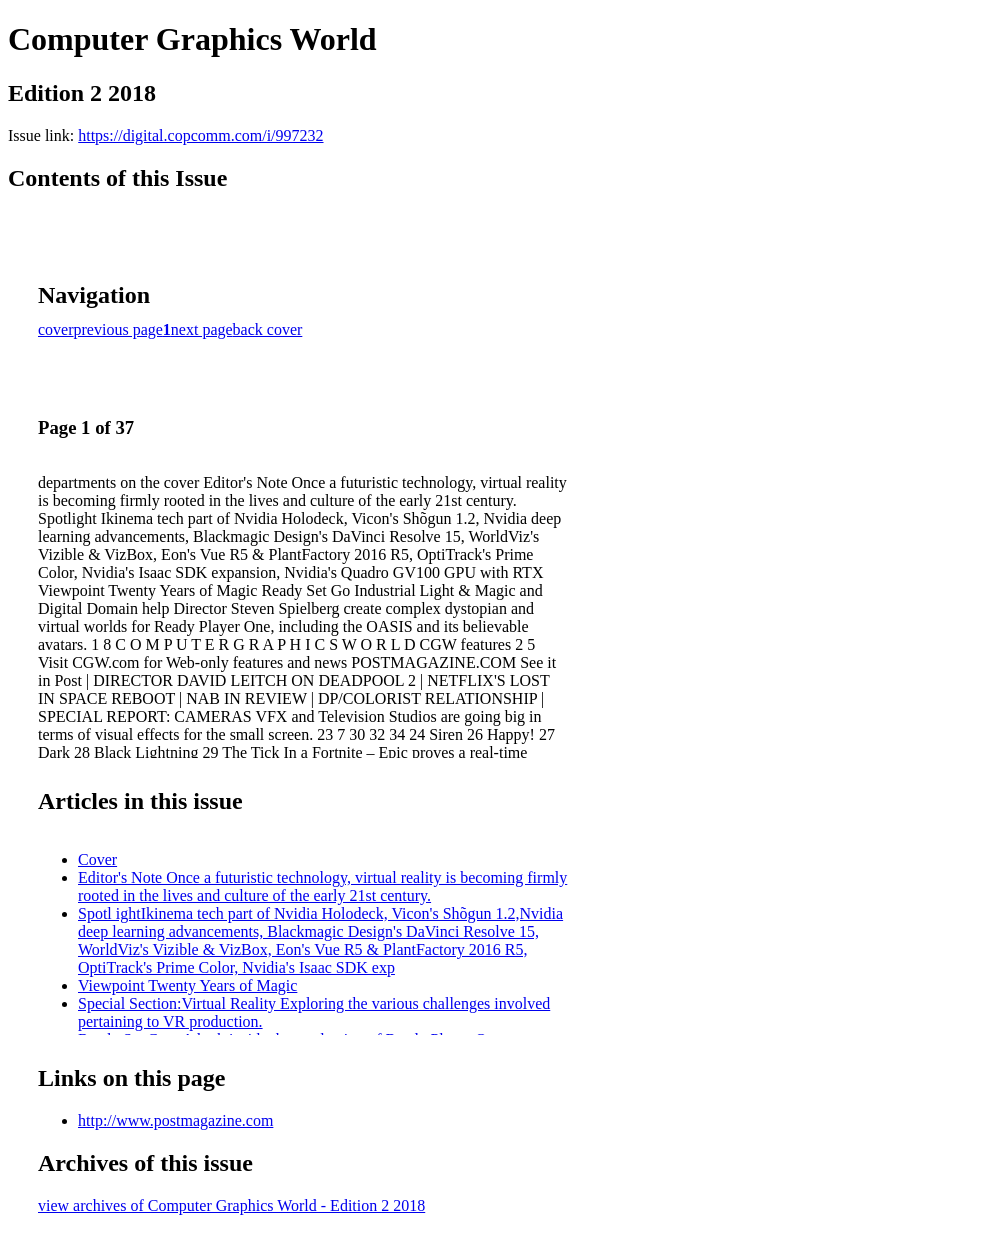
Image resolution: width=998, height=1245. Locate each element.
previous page (118, 329)
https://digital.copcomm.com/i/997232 (200, 135)
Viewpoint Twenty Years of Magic (187, 985)
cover (56, 329)
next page (202, 329)
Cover (97, 859)
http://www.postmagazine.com (175, 1120)
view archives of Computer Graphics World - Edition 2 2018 (231, 1205)
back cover (268, 329)
